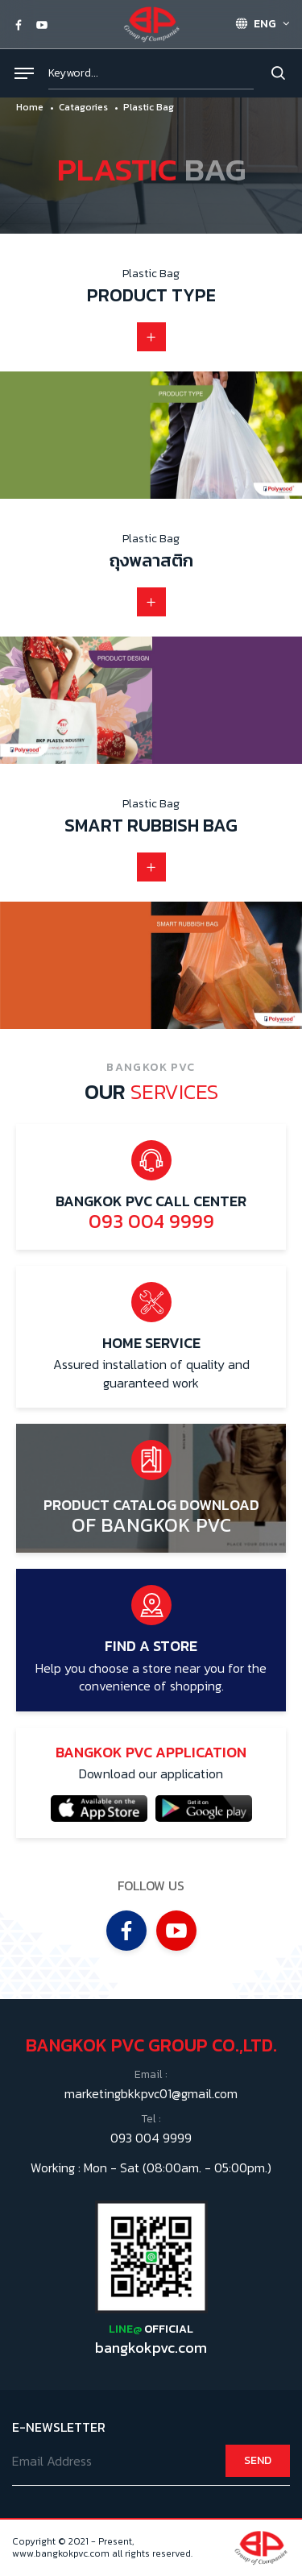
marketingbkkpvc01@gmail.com (151, 2093)
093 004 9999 (151, 2137)
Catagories (83, 107)
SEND (257, 2460)
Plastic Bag (148, 107)
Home (29, 107)
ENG (255, 23)
